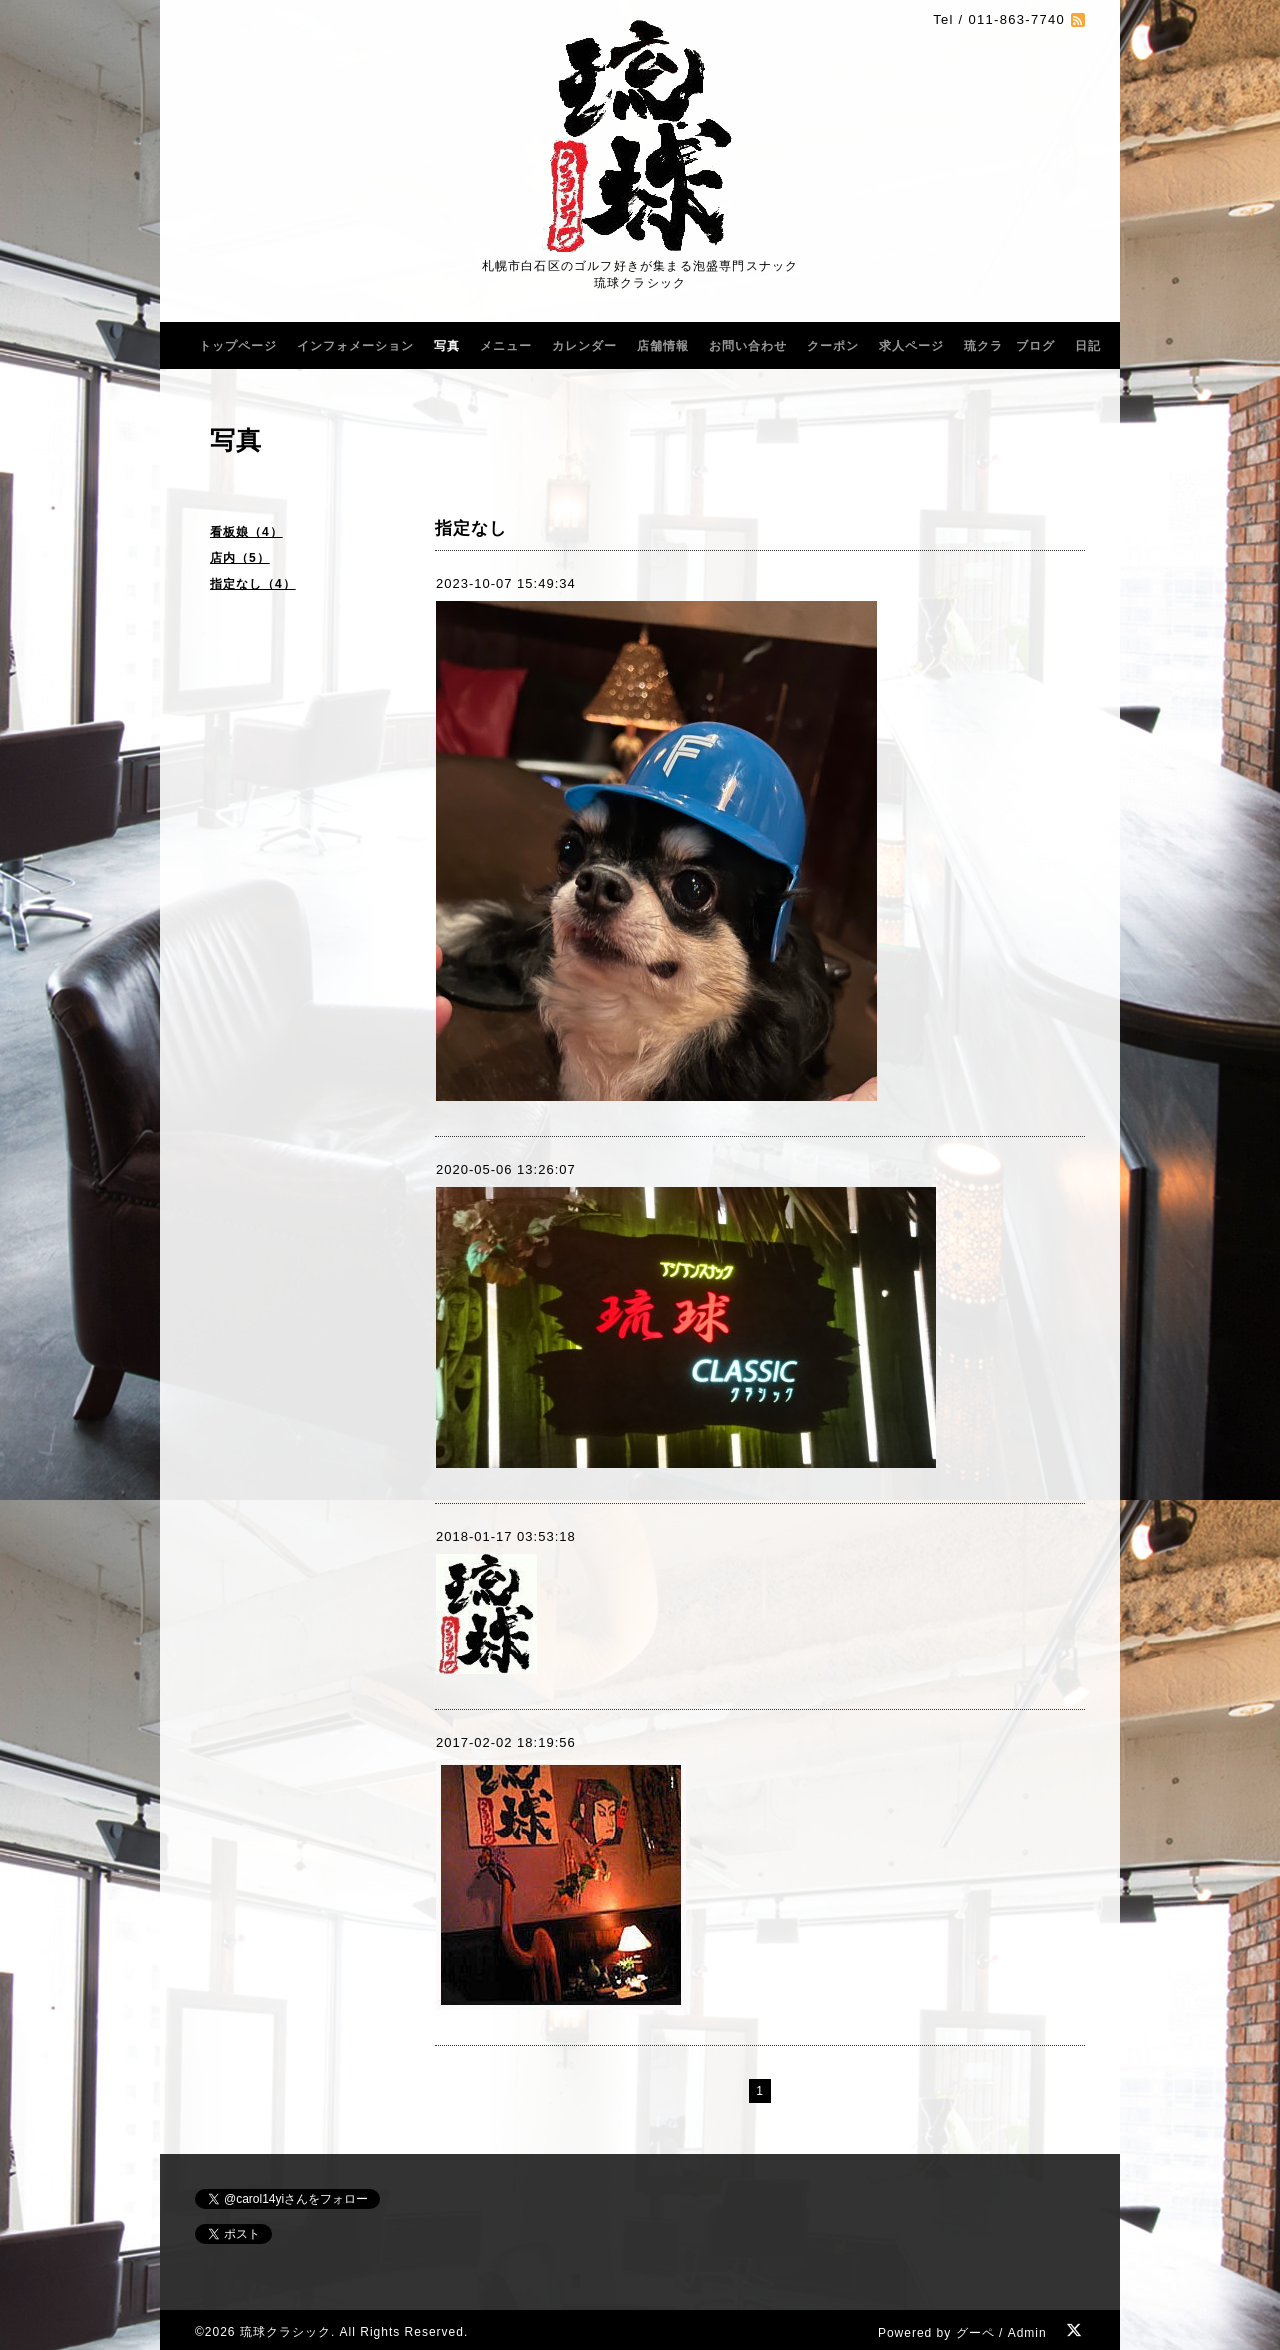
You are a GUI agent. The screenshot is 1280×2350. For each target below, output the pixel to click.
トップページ (238, 346)
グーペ (975, 2333)
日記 (1088, 346)
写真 (447, 346)
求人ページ (911, 346)
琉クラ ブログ (1009, 346)
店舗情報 (663, 346)
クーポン (833, 346)
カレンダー (584, 346)
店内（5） (240, 558)
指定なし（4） (253, 584)
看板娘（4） (246, 532)
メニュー (506, 346)
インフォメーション (355, 346)
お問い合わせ (748, 346)
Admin (1027, 2333)
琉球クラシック (285, 2332)
